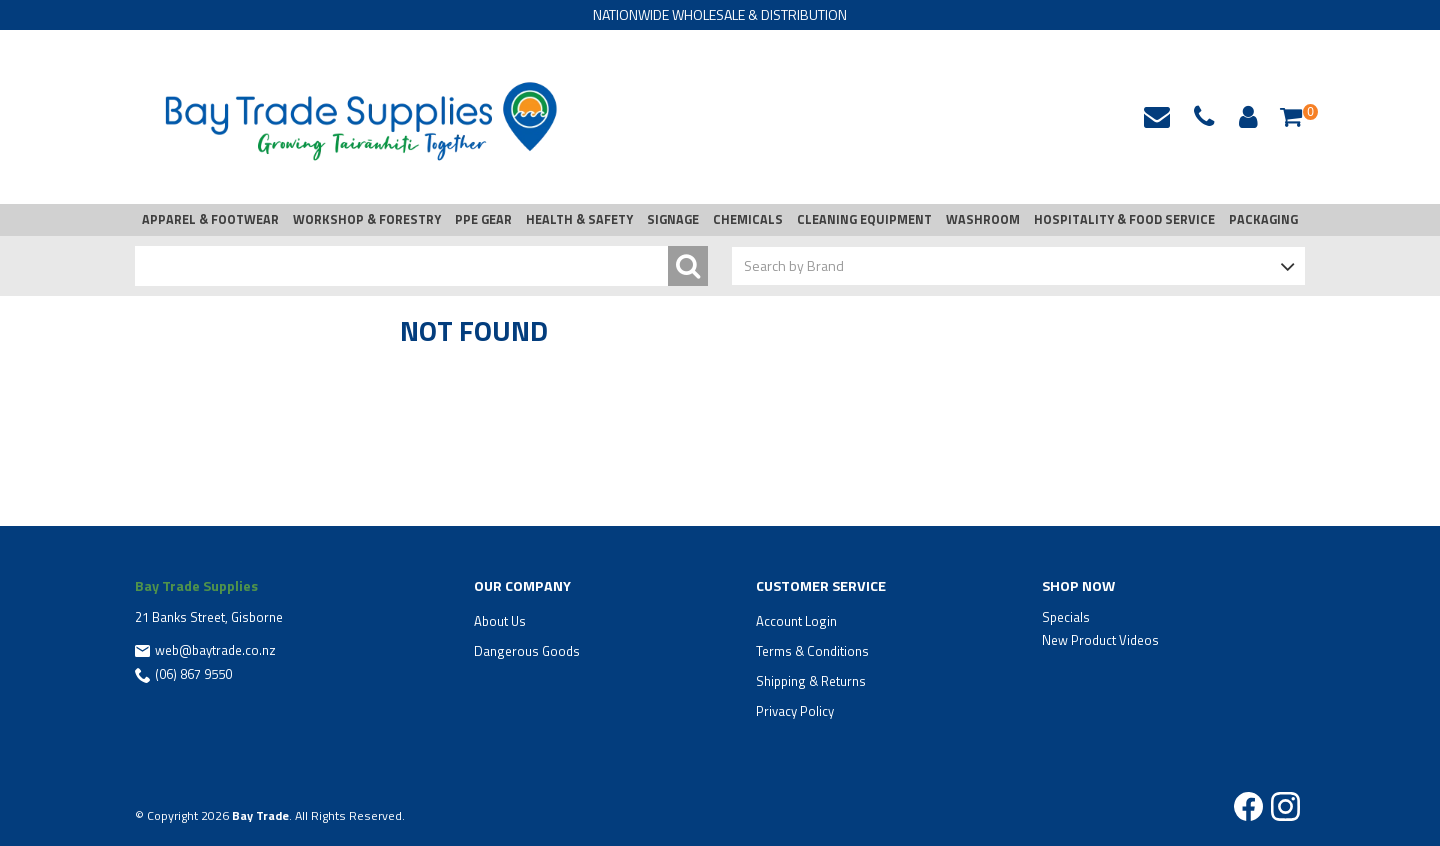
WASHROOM (983, 219)
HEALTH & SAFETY (579, 219)
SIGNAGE (673, 219)
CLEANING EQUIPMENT (864, 219)
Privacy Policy (795, 711)
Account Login (796, 621)
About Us (500, 621)
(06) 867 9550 (193, 674)
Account (1245, 117)
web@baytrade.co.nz (1157, 117)
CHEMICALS (748, 219)
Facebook (1248, 806)
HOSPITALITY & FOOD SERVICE (1124, 219)
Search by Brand (794, 265)
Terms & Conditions (812, 651)
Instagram (1285, 806)
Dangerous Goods (527, 651)
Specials (1066, 617)
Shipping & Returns (811, 681)
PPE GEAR (483, 219)
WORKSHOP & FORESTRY (367, 219)
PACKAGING (1263, 219)
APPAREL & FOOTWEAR (210, 219)
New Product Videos (1100, 640)
